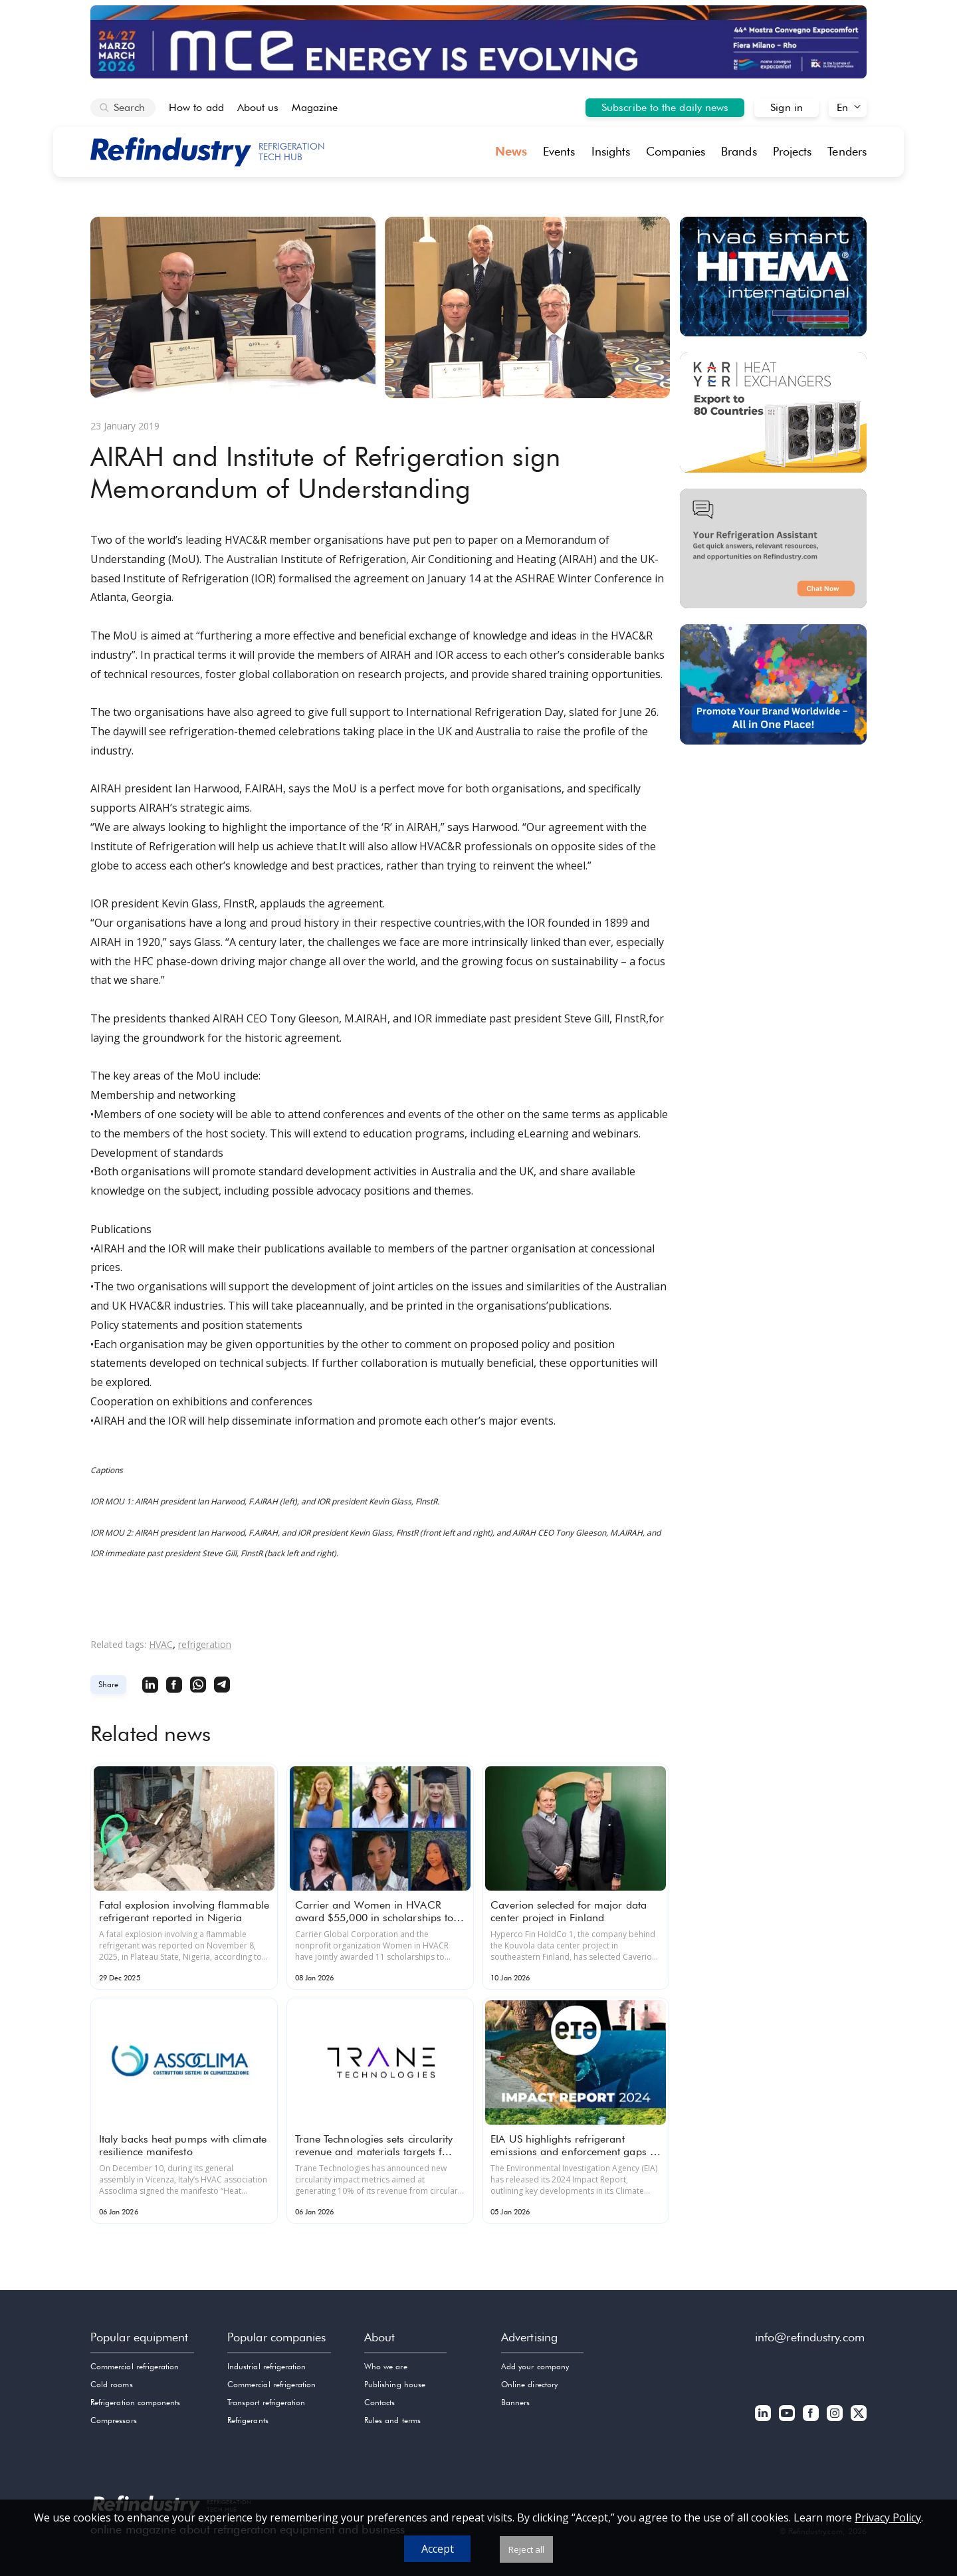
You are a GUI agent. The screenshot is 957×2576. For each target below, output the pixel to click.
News (511, 151)
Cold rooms (111, 2384)
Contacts (379, 2402)
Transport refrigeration (266, 2402)
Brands (739, 151)
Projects (792, 151)
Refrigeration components (135, 2402)
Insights (611, 151)
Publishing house (394, 2384)
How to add (196, 107)
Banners (515, 2402)
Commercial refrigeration (134, 2366)
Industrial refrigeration (266, 2366)
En (842, 107)
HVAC (161, 1644)
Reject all (526, 2549)
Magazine (315, 107)
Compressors (113, 2420)
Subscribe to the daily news (664, 107)
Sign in (786, 107)
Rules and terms (392, 2420)
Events (559, 151)
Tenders (847, 151)
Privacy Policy (888, 2517)
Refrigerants (247, 2420)
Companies (675, 151)
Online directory (529, 2384)
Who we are (385, 2366)
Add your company (535, 2366)
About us (258, 107)
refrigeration (204, 1644)
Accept (437, 2548)
